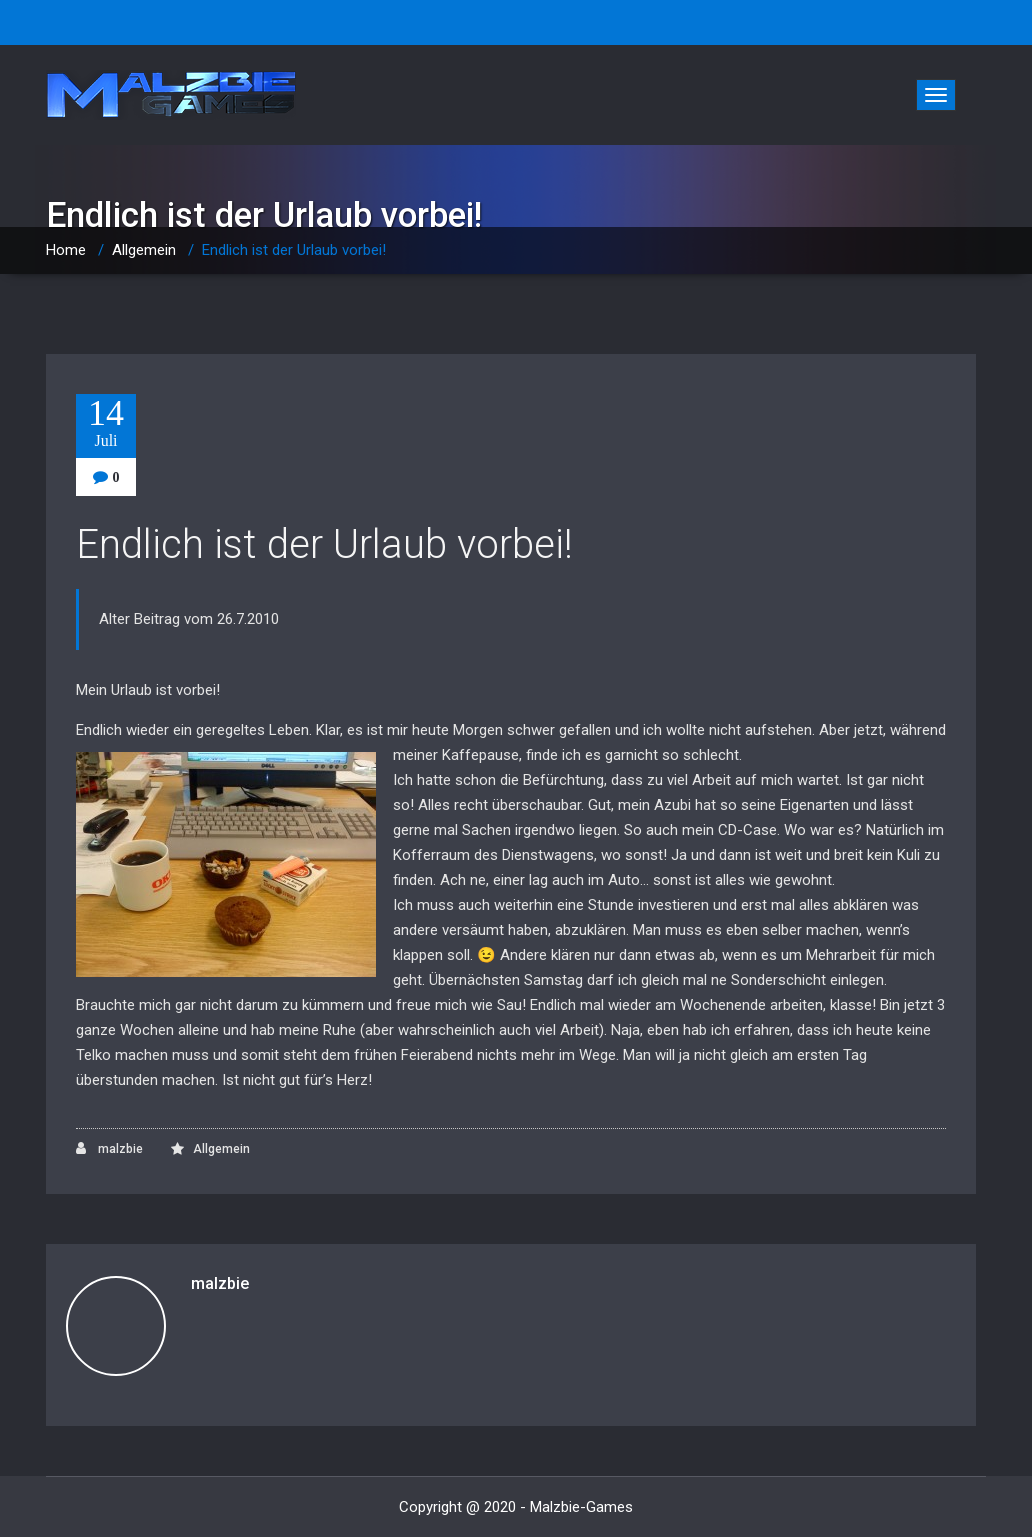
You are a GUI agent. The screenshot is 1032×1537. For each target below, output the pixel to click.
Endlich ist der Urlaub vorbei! (324, 544)
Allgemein (144, 250)
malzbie (109, 1148)
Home (66, 250)
